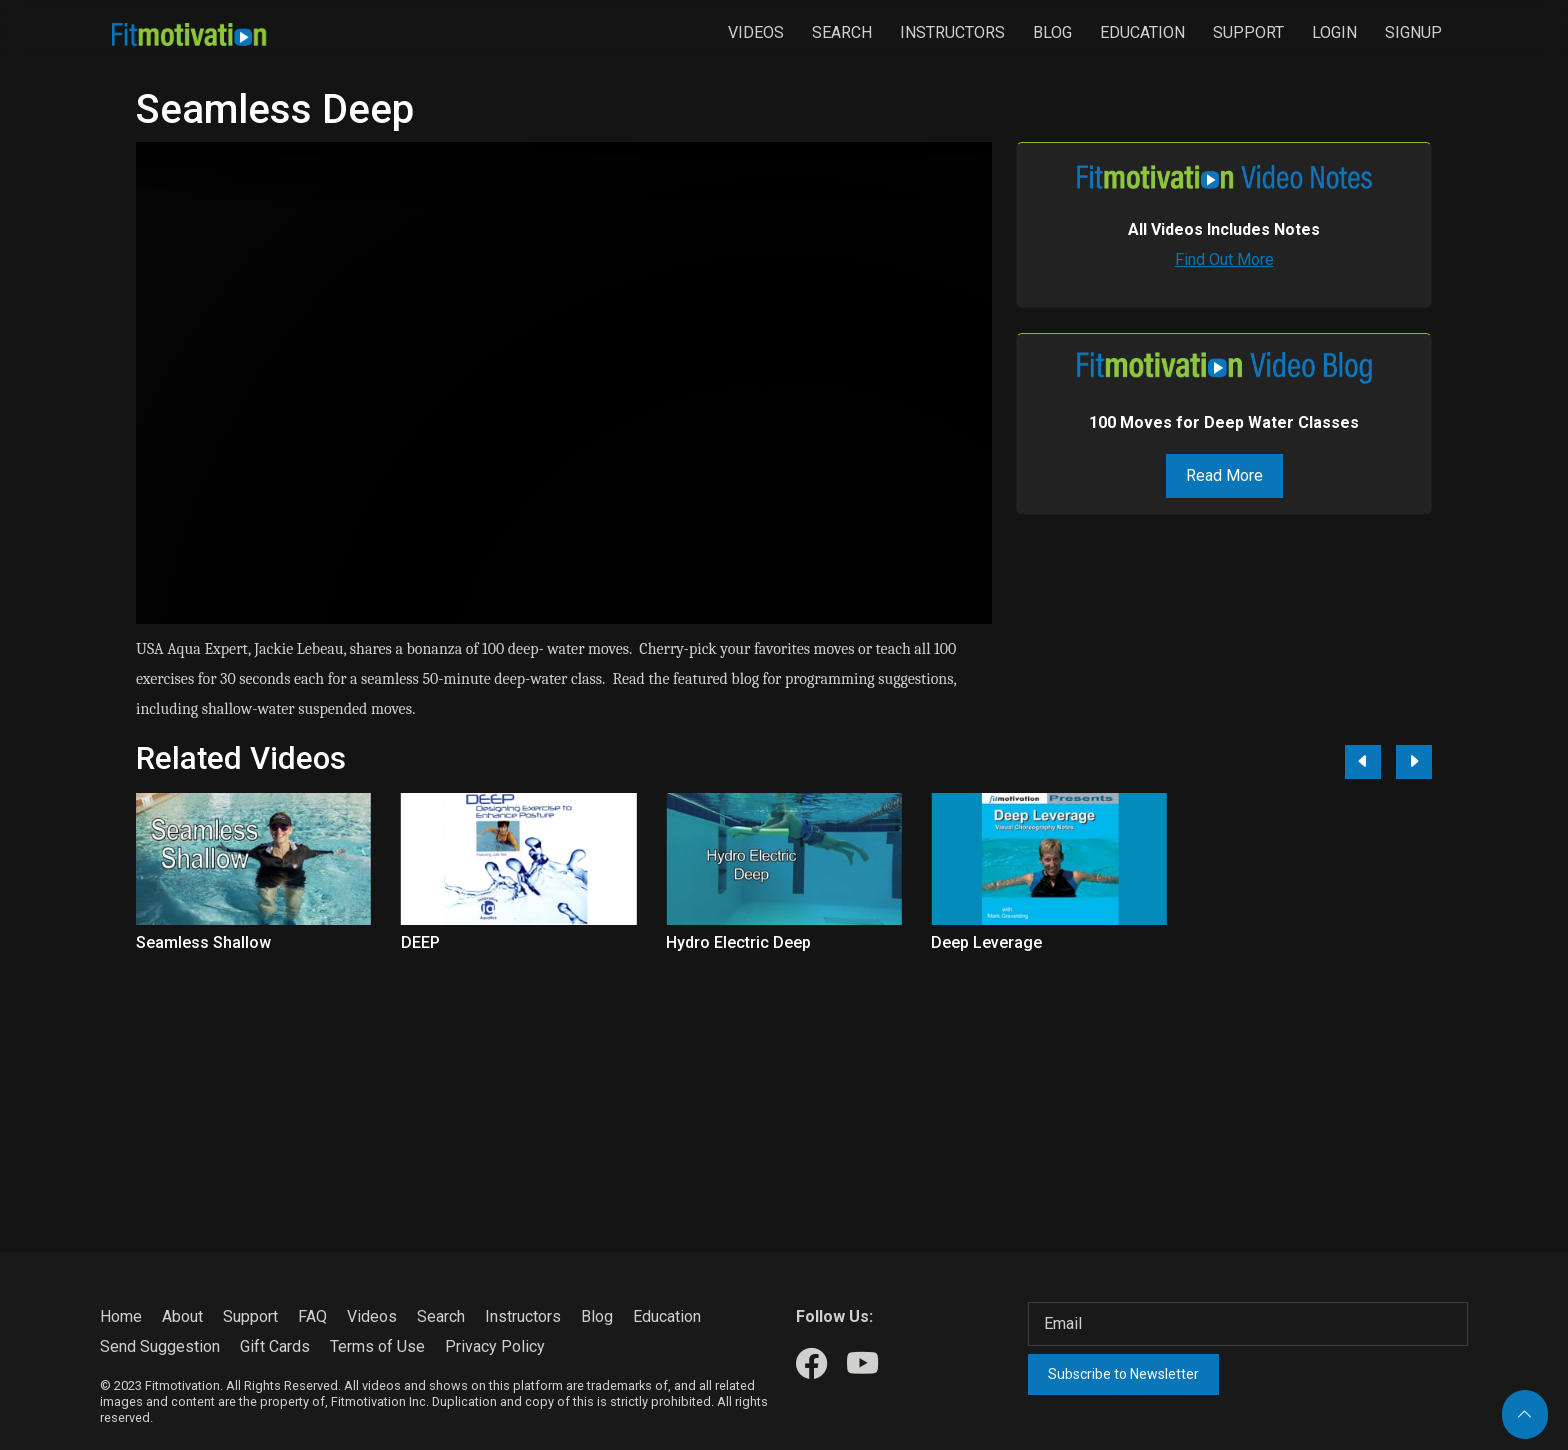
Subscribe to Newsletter (1123, 1374)
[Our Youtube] (862, 1364)
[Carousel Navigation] (1381, 762)
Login (1334, 32)
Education (1142, 32)
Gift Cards (275, 1346)
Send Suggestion (160, 1346)
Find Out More (1224, 259)
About (182, 1316)
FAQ (312, 1316)
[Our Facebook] (811, 1364)
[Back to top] (1525, 1414)
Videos (756, 32)
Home (121, 1316)
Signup (1413, 32)
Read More (1224, 475)
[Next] (1414, 762)
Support (1248, 32)
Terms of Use (377, 1346)
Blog (1052, 32)
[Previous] (1363, 762)
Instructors (952, 32)
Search (842, 32)
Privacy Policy (495, 1346)
